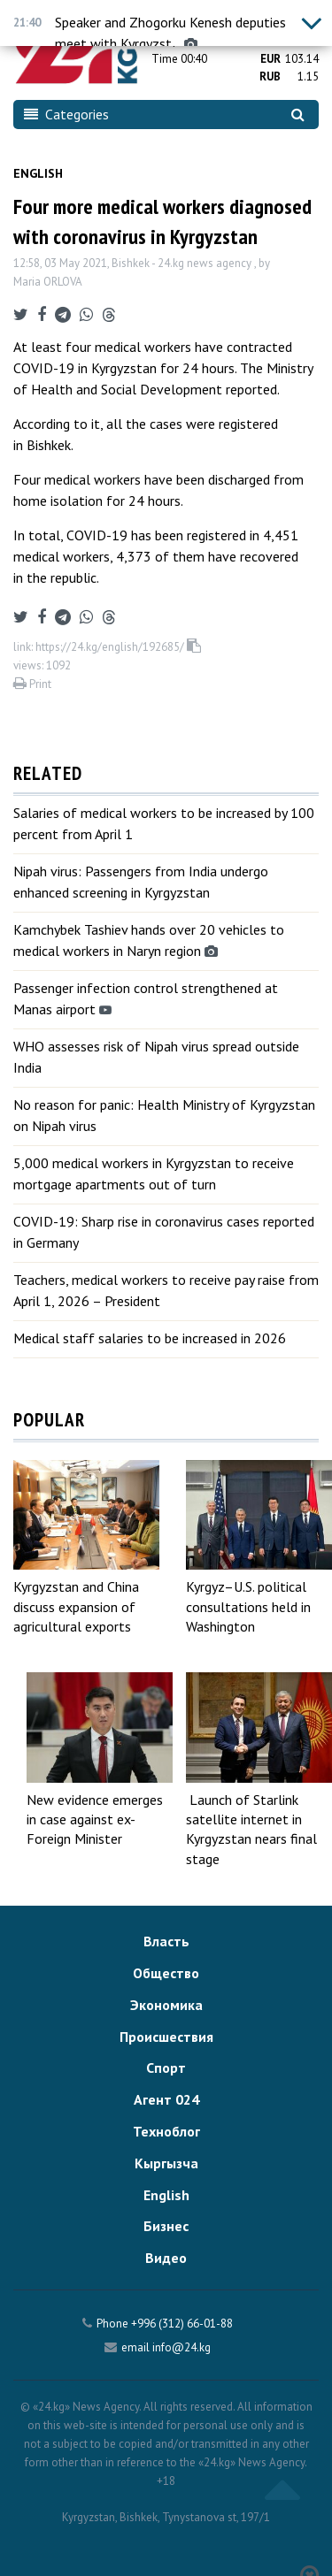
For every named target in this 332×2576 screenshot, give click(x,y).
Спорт (166, 2067)
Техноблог (166, 2131)
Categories (66, 114)
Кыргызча (166, 2163)
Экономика (166, 2005)
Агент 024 (166, 2099)
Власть (166, 1941)
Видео (166, 2257)
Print (32, 684)
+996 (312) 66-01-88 (182, 2323)
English (38, 173)
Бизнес (166, 2226)
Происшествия (166, 2036)
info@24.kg (181, 2347)
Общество (166, 1973)
